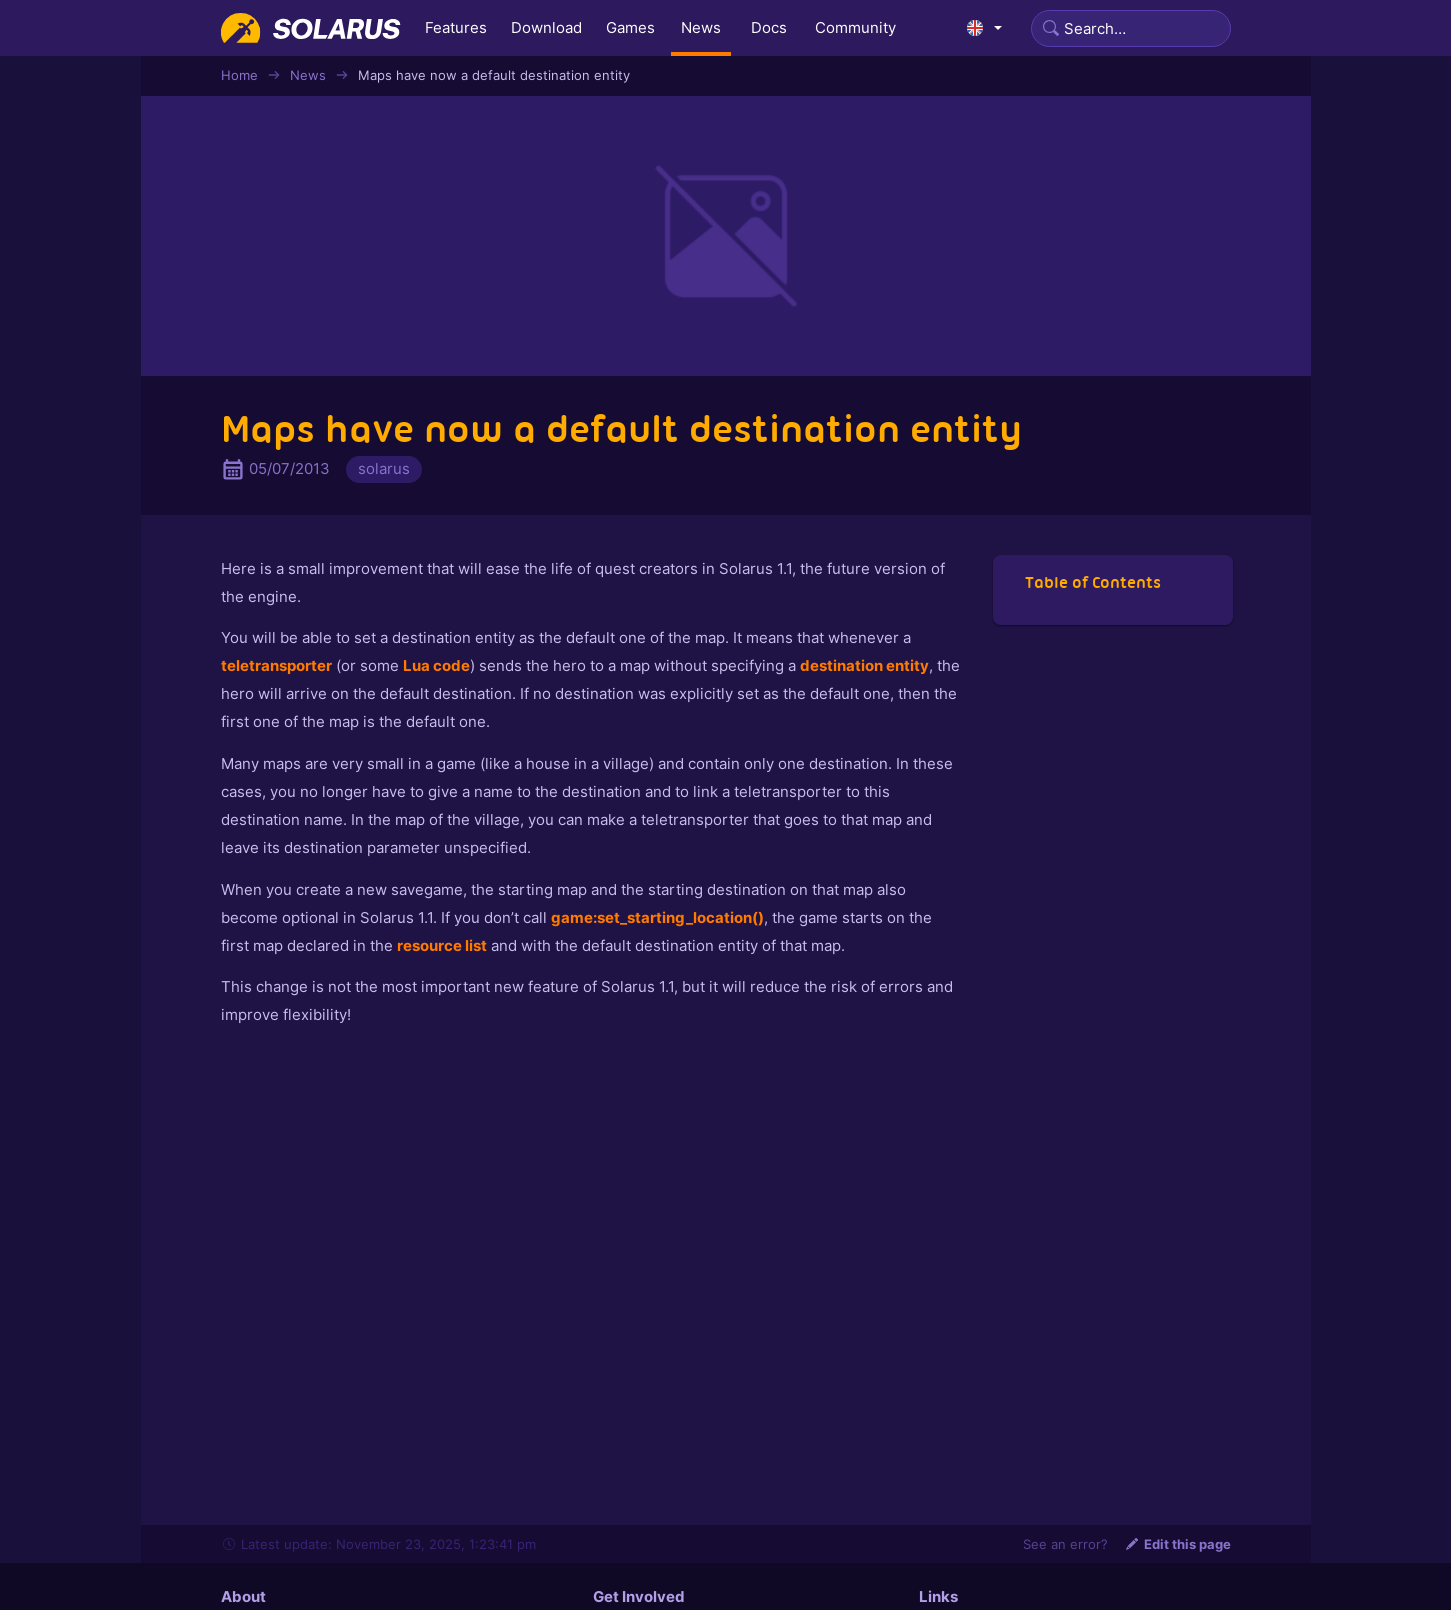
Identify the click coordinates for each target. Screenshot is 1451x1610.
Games (630, 27)
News (701, 27)
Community (855, 27)
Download (546, 27)
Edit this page (1177, 1544)
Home (239, 75)
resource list (442, 945)
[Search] (1131, 28)
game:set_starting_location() (657, 917)
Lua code (436, 665)
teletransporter (276, 665)
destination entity (864, 665)
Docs (769, 27)
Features (456, 27)
